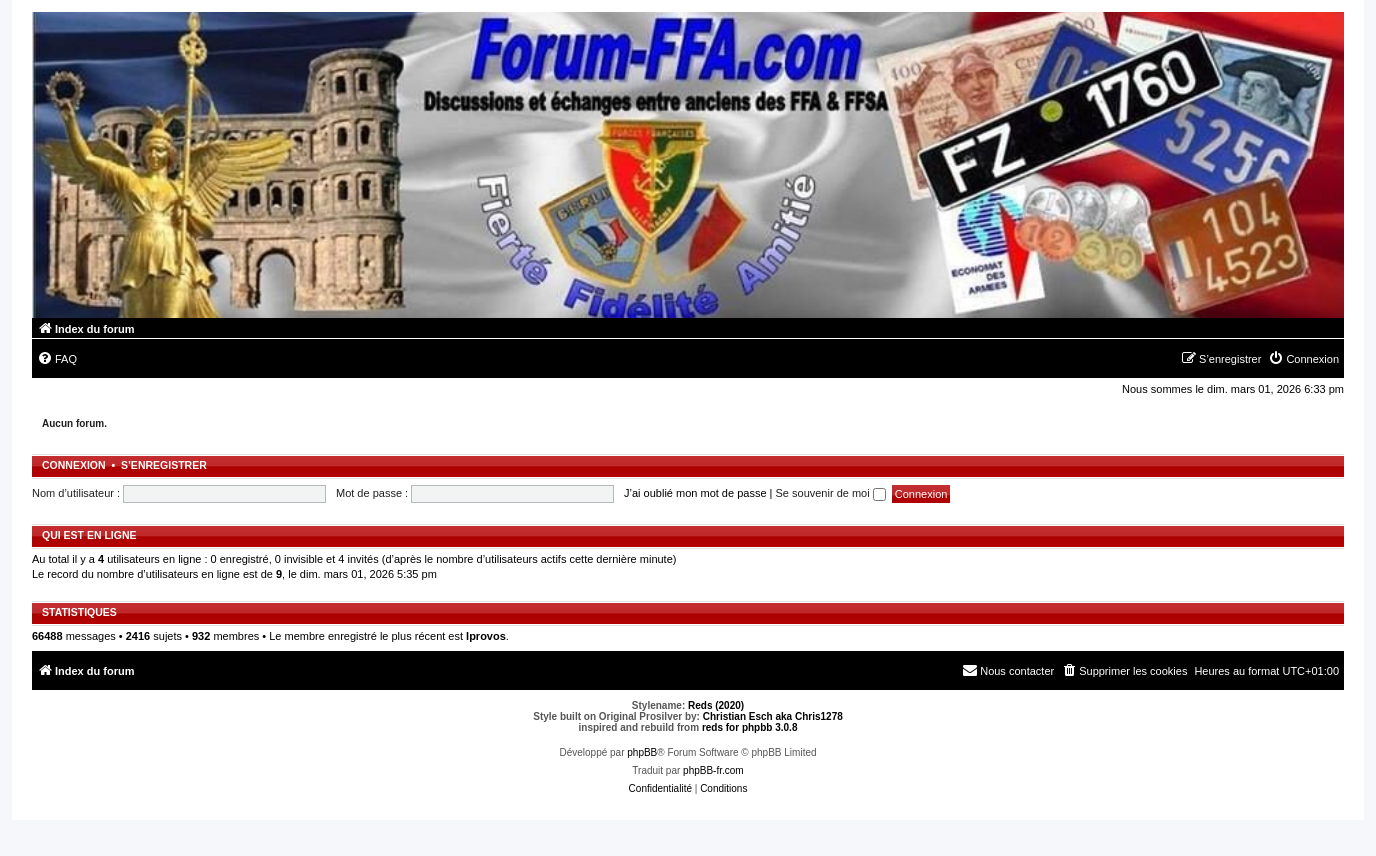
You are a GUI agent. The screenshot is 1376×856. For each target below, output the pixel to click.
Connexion (74, 465)
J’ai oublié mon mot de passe (695, 493)
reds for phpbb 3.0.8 (750, 727)
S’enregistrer (164, 465)
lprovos (486, 636)
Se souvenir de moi (831, 493)
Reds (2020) (716, 705)
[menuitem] (57, 359)
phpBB (642, 752)
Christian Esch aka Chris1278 (773, 716)
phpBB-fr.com (713, 770)
